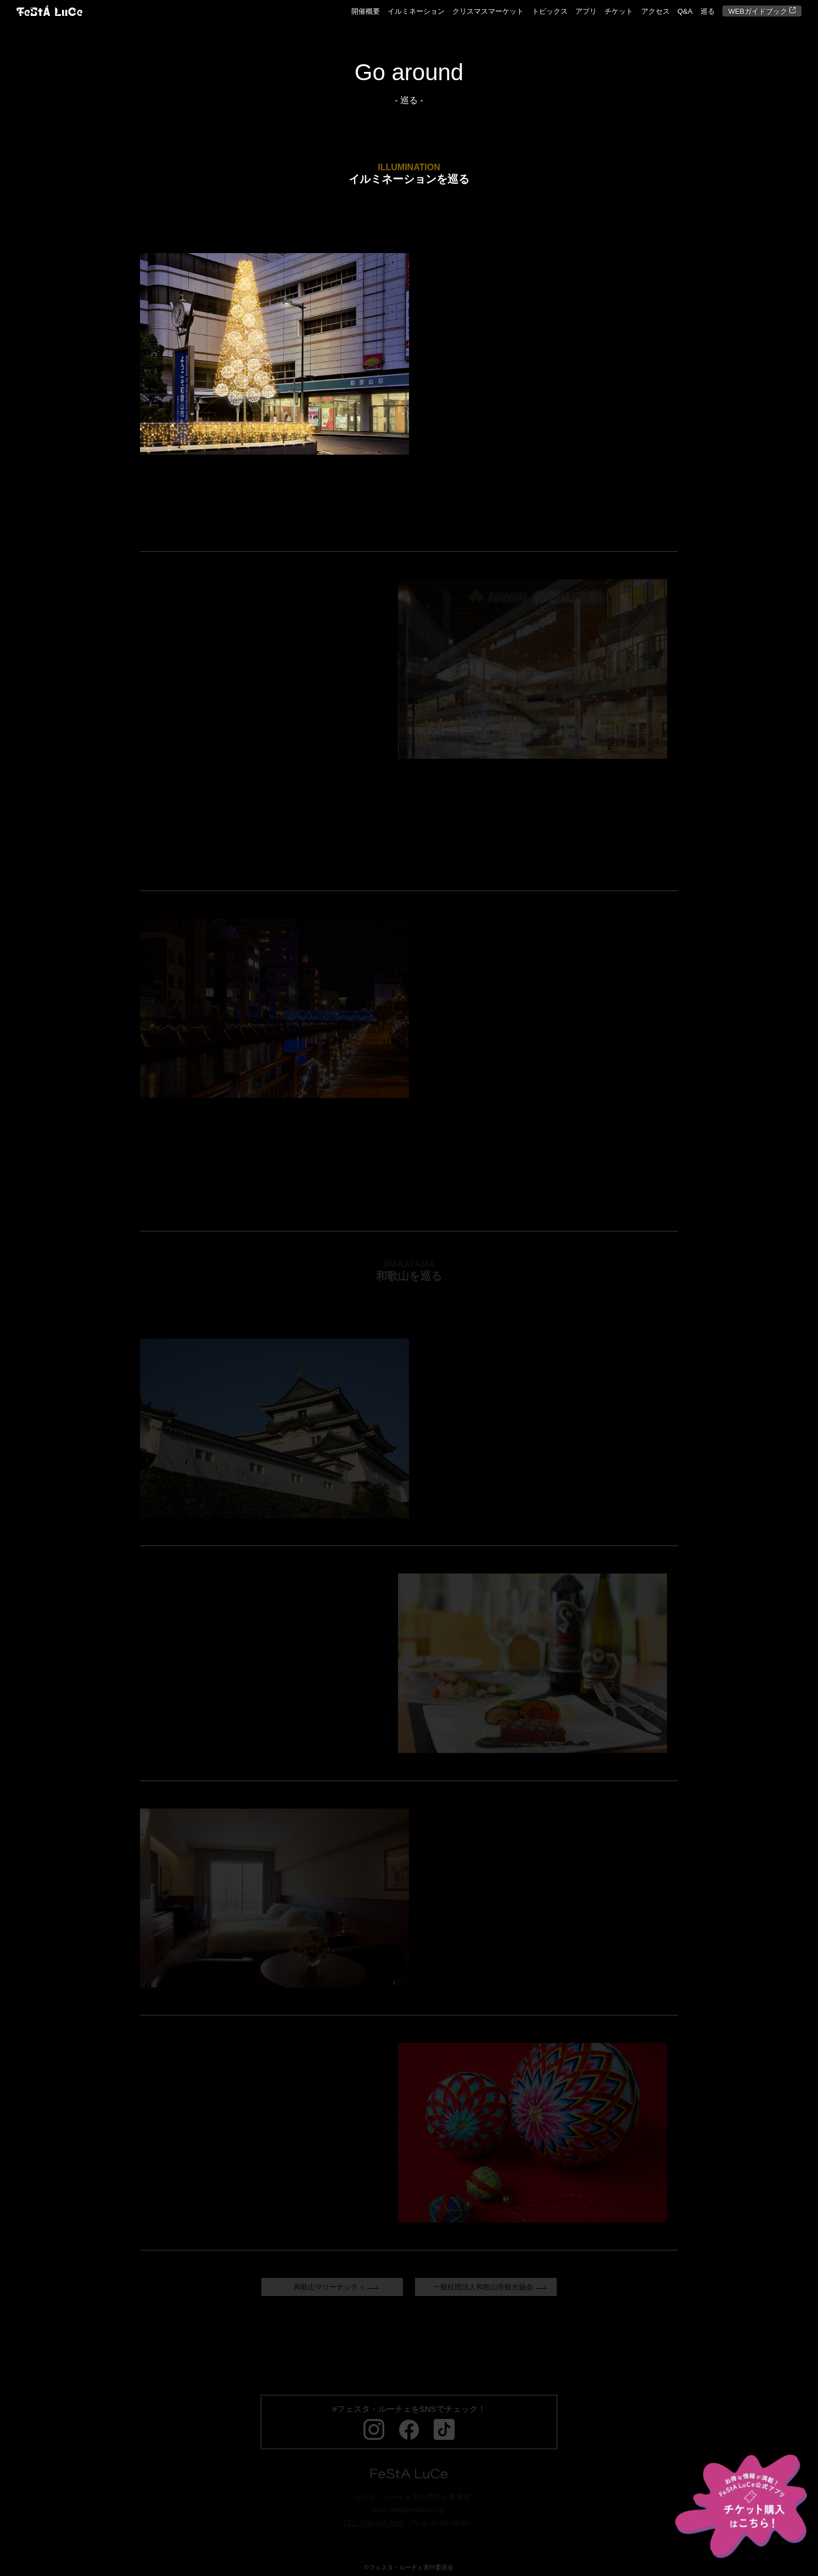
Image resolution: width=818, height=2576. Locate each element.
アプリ (586, 11)
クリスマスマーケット (488, 11)
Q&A (684, 11)
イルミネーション (416, 11)
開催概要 (365, 11)
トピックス (550, 11)
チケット (618, 11)
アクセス (655, 11)
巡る (708, 11)
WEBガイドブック (761, 11)
